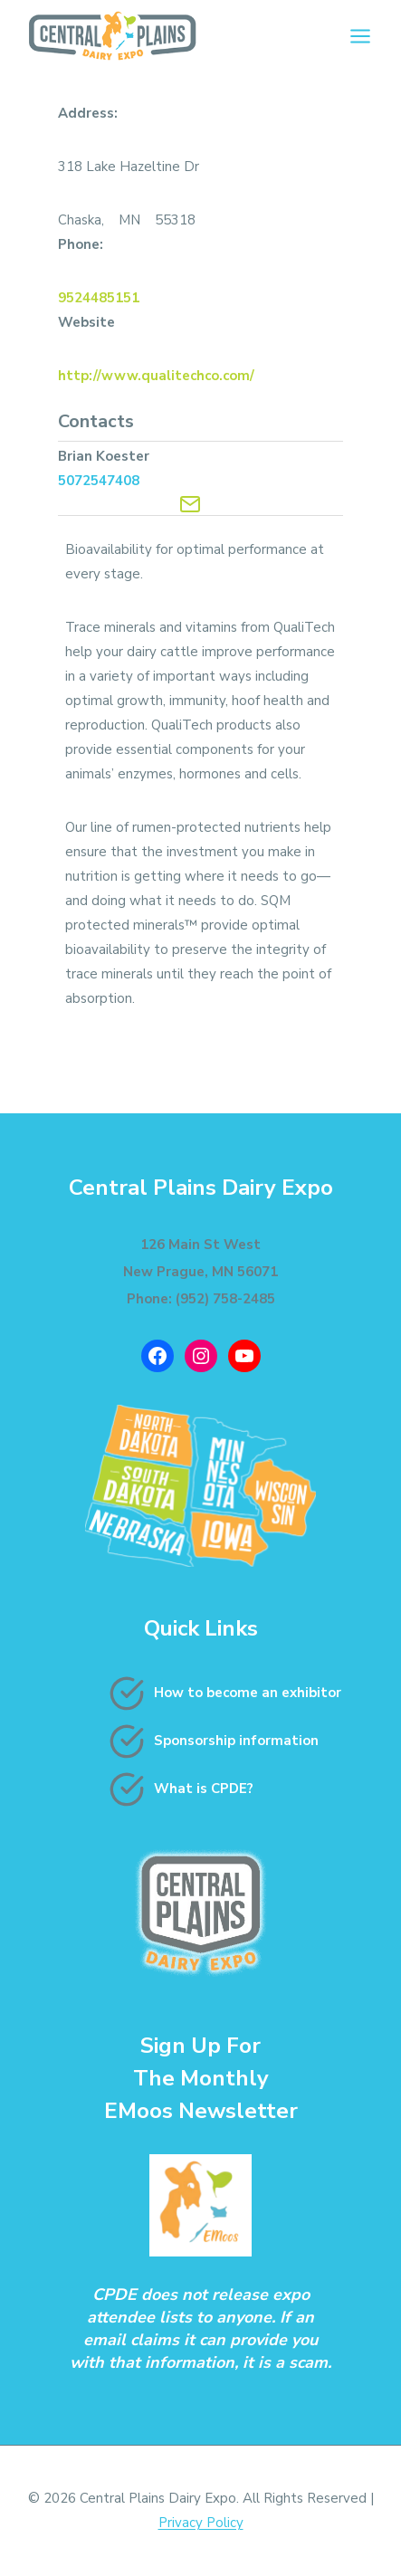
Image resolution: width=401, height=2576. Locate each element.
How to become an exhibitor (247, 1693)
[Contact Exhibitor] (190, 504)
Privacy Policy (200, 2523)
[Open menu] (359, 35)
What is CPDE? (203, 1788)
